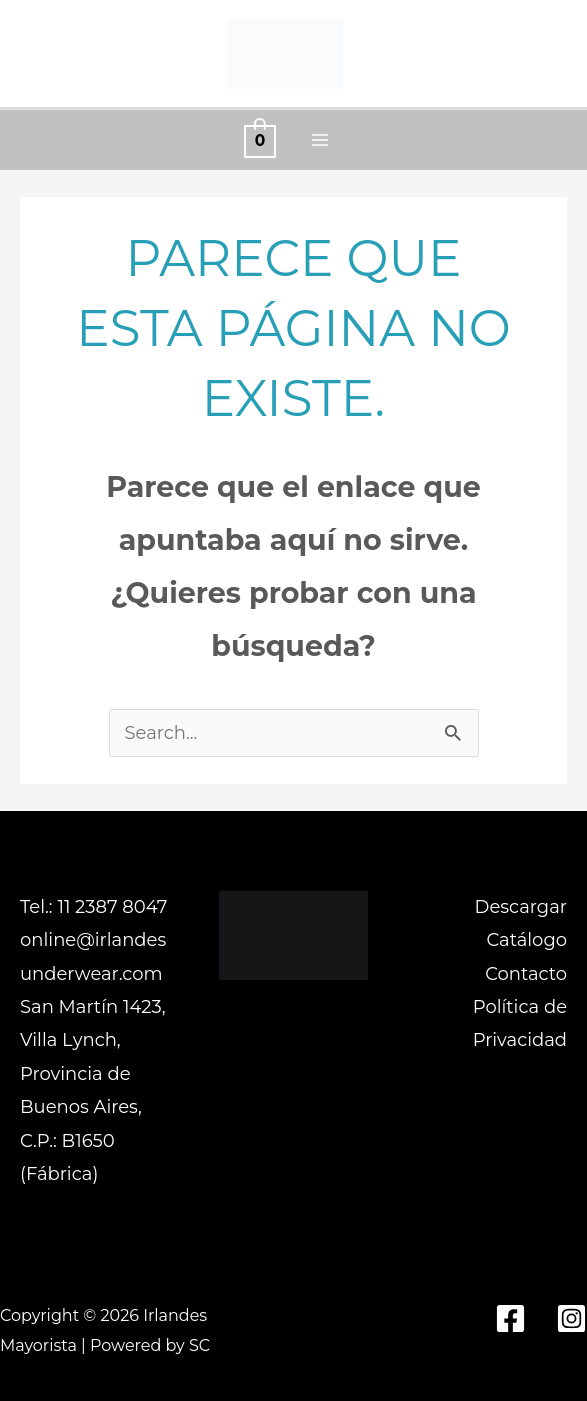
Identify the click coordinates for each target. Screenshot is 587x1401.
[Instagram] (571, 1318)
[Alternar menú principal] (319, 140)
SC (199, 1345)
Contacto (526, 974)
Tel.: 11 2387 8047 (93, 907)
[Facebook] (510, 1318)
